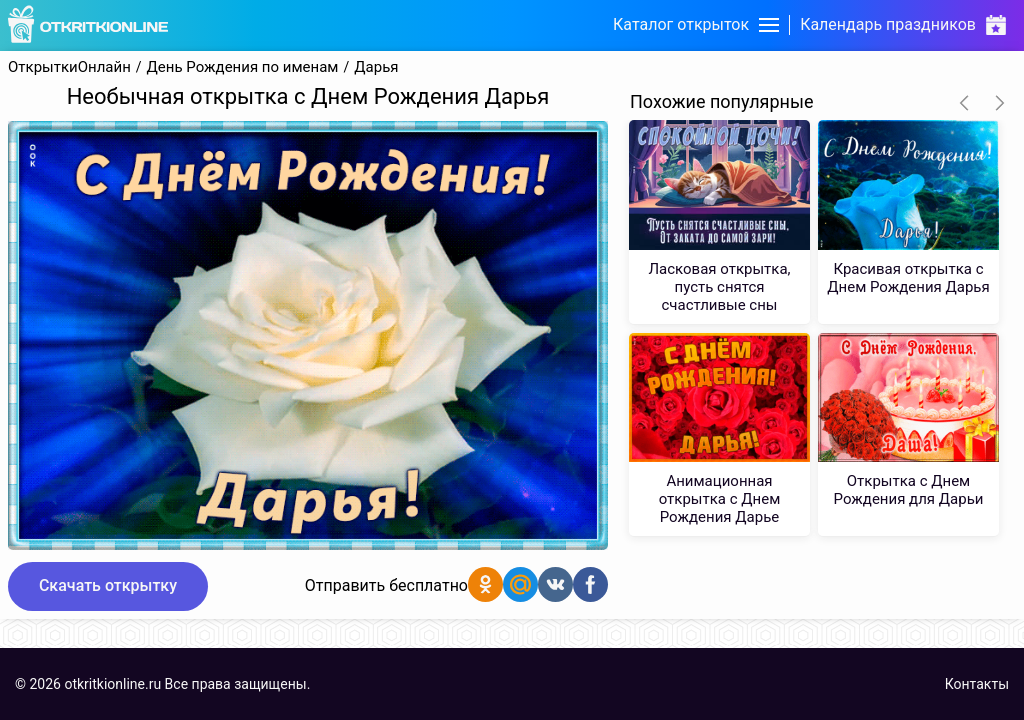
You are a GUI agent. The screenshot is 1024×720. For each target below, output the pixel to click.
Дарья (376, 67)
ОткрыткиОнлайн (69, 67)
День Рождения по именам (243, 67)
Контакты (977, 684)
